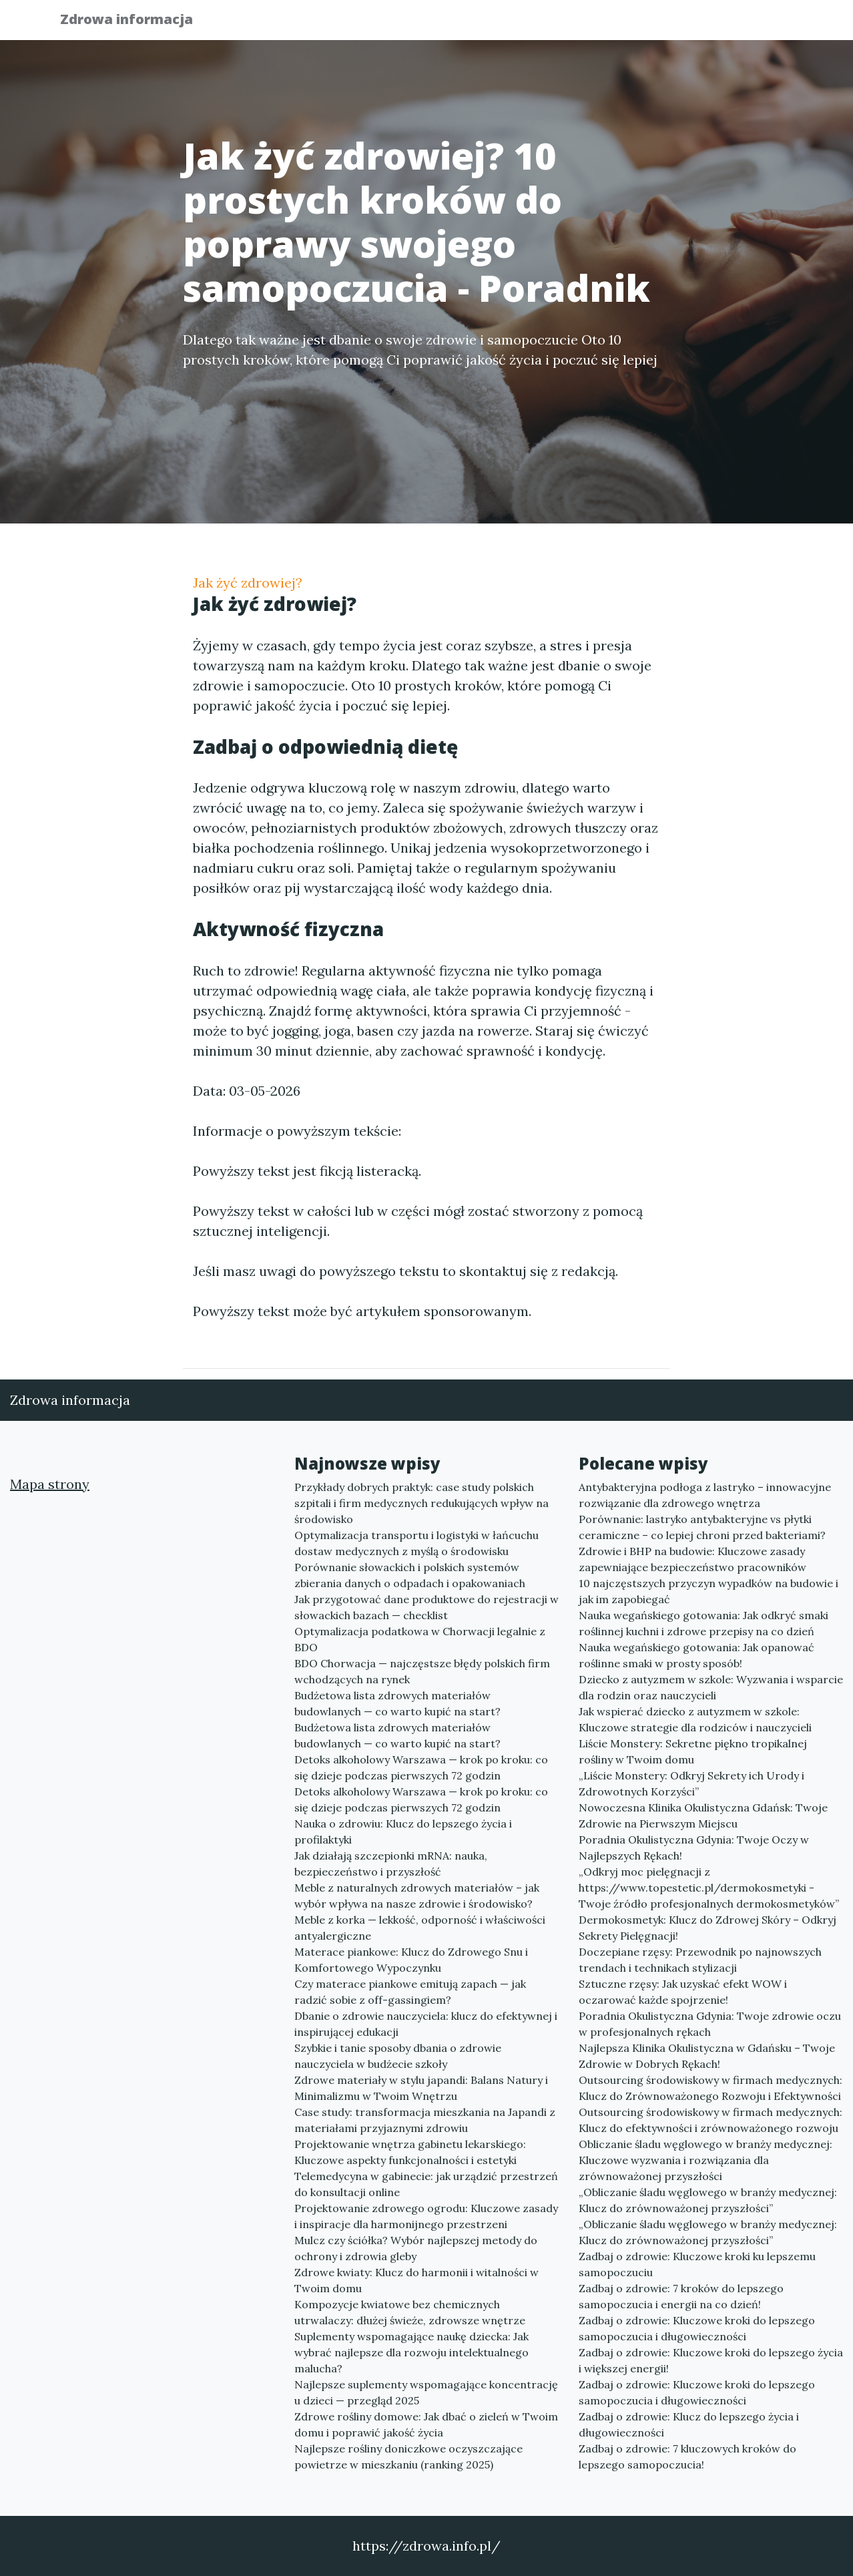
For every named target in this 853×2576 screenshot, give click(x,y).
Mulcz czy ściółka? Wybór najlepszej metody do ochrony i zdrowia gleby (415, 2248)
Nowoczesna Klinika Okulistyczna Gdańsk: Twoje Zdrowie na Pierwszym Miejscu (703, 1815)
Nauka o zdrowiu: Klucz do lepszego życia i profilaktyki (403, 1831)
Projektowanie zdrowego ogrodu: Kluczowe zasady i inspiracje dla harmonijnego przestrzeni (426, 2216)
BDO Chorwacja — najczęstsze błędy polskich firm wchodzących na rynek (422, 1671)
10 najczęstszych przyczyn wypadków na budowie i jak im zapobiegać (708, 1591)
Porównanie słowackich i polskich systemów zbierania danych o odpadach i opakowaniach (409, 1575)
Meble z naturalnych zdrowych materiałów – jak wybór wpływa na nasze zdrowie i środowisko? (416, 1895)
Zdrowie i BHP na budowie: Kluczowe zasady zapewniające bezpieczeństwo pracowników (692, 1559)
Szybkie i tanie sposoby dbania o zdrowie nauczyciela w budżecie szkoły (397, 2056)
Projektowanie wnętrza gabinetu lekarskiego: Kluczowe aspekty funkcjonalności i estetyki (410, 2152)
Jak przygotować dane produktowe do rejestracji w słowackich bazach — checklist (426, 1607)
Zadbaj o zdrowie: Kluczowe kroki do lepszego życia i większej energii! (711, 2360)
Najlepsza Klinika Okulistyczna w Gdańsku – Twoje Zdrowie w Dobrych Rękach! (707, 2056)
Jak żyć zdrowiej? (247, 582)
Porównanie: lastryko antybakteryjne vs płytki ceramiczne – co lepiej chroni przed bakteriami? (702, 1527)
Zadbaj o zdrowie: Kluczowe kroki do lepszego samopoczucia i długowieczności (697, 2328)
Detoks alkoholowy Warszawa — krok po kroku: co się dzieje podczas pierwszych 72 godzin (421, 1767)
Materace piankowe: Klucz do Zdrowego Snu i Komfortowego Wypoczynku (411, 1959)
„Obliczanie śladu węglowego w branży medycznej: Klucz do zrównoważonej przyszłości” (708, 2200)
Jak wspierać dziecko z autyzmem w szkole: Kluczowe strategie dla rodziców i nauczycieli (695, 1719)
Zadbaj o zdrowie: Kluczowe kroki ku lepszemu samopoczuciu (697, 2264)
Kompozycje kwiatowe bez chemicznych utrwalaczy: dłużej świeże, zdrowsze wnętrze (409, 2312)
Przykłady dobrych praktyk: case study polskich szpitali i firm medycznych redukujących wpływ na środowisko (421, 1503)
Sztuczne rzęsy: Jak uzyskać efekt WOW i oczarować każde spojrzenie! (683, 1991)
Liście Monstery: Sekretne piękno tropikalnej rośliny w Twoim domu (693, 1751)
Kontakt (760, 23)
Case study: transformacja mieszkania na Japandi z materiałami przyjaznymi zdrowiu (424, 2120)
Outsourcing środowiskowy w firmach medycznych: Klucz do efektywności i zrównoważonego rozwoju (710, 2120)
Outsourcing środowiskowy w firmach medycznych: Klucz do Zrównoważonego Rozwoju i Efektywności (710, 2088)
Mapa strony (49, 1484)
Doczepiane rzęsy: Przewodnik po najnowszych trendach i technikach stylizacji (700, 1959)
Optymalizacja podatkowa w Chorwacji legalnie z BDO (419, 1639)
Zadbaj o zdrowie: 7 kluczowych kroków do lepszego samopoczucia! (687, 2456)
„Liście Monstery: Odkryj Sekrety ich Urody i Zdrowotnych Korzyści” (691, 1783)
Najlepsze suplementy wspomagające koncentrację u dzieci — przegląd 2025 (426, 2392)
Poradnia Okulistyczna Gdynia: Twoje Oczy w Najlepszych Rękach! (694, 1847)
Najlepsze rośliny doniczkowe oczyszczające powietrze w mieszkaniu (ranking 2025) (408, 2456)
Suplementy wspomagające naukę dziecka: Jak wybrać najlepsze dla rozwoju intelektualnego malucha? (411, 2352)
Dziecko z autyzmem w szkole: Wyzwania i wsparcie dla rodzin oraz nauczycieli (711, 1687)
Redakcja (686, 23)
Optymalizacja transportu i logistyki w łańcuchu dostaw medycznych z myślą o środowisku (416, 1543)
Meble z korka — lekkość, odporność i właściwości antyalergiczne (419, 1927)
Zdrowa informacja (135, 22)
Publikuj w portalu (586, 23)
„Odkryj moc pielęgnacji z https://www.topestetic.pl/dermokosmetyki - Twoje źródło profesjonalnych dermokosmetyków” (709, 1887)
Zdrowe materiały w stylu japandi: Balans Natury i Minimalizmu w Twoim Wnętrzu (421, 2088)
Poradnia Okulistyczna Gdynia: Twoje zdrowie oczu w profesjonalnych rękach (710, 2023)
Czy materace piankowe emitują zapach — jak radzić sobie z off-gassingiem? (410, 1991)
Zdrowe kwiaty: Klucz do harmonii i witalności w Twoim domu (416, 2280)
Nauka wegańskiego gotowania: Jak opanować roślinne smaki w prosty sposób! (696, 1655)
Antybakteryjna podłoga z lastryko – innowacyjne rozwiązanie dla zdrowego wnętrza (705, 1495)
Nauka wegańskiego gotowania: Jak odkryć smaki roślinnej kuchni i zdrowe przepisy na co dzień (703, 1623)
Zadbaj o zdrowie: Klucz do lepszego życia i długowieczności (689, 2424)
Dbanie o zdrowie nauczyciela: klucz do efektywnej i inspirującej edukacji (425, 2023)
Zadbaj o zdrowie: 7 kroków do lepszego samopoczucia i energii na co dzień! (681, 2296)
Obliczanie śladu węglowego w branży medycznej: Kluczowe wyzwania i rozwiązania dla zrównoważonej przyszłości (705, 2160)
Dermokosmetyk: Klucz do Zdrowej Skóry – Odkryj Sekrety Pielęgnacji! (707, 1927)
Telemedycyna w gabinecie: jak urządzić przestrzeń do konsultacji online (426, 2184)
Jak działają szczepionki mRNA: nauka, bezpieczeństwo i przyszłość (390, 1863)
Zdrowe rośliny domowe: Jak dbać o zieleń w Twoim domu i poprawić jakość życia (426, 2424)
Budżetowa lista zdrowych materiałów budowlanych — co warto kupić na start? (397, 1703)
